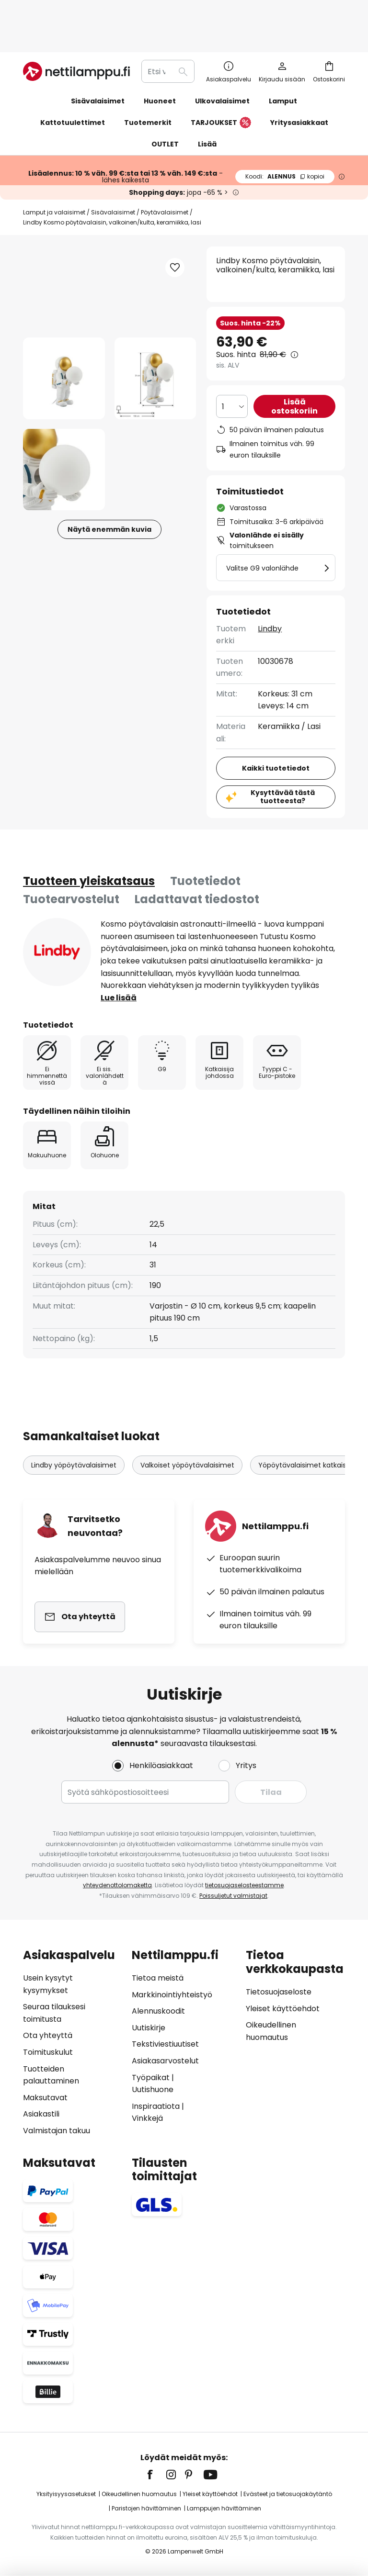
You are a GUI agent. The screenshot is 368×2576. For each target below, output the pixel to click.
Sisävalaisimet (113, 181)
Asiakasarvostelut (165, 2060)
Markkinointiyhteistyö (172, 1994)
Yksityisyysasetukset (66, 2494)
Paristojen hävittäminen (146, 2508)
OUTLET (165, 113)
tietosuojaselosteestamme (244, 1885)
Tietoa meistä (158, 1977)
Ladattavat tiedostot (197, 868)
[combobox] (168, 40)
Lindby (270, 597)
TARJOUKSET (221, 92)
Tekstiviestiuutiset (165, 2044)
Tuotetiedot (205, 850)
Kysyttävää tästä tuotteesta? (283, 765)
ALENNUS (284, 145)
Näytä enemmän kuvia (109, 498)
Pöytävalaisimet (164, 181)
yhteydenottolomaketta (117, 1885)
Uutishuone (152, 2089)
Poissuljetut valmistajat (233, 1896)
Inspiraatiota (156, 2106)
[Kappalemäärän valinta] (232, 375)
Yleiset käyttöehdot (283, 2008)
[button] (64, 347)
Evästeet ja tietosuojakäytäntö (287, 2494)
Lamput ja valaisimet (54, 181)
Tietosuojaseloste (278, 1991)
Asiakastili (41, 2113)
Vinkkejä (147, 2118)
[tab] (89, 850)
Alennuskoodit (158, 2010)
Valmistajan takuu (56, 2130)
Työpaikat (151, 2077)
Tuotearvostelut (71, 868)
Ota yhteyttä (47, 2035)
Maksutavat (45, 2097)
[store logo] (76, 40)
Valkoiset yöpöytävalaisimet (187, 1434)
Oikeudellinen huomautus (139, 2494)
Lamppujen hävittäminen (224, 2508)
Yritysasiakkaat (299, 91)
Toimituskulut (48, 2052)
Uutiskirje (148, 2027)
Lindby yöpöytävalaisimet (73, 1434)
